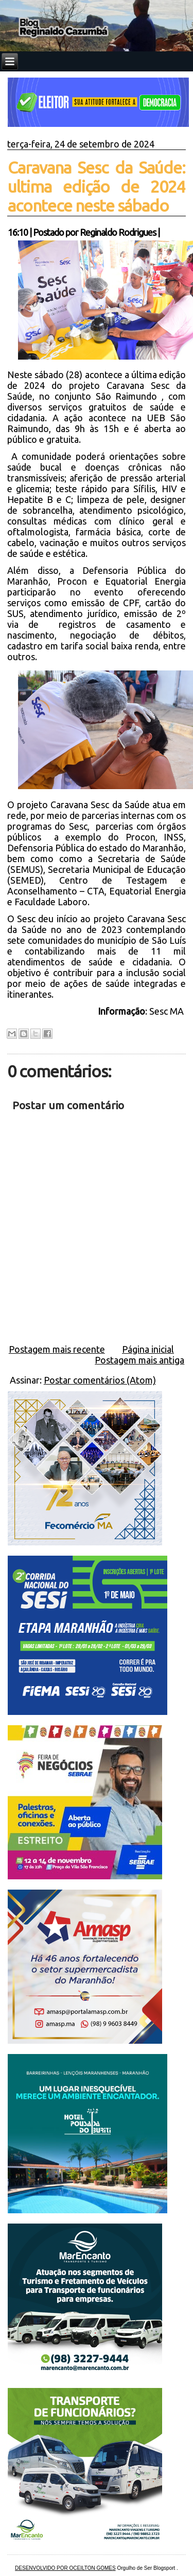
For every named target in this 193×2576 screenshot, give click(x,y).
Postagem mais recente (57, 1349)
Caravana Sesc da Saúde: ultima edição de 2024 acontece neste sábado (97, 186)
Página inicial (148, 1349)
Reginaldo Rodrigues (118, 232)
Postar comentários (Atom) (100, 1380)
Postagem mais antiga (139, 1360)
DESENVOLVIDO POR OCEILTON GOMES (65, 2568)
